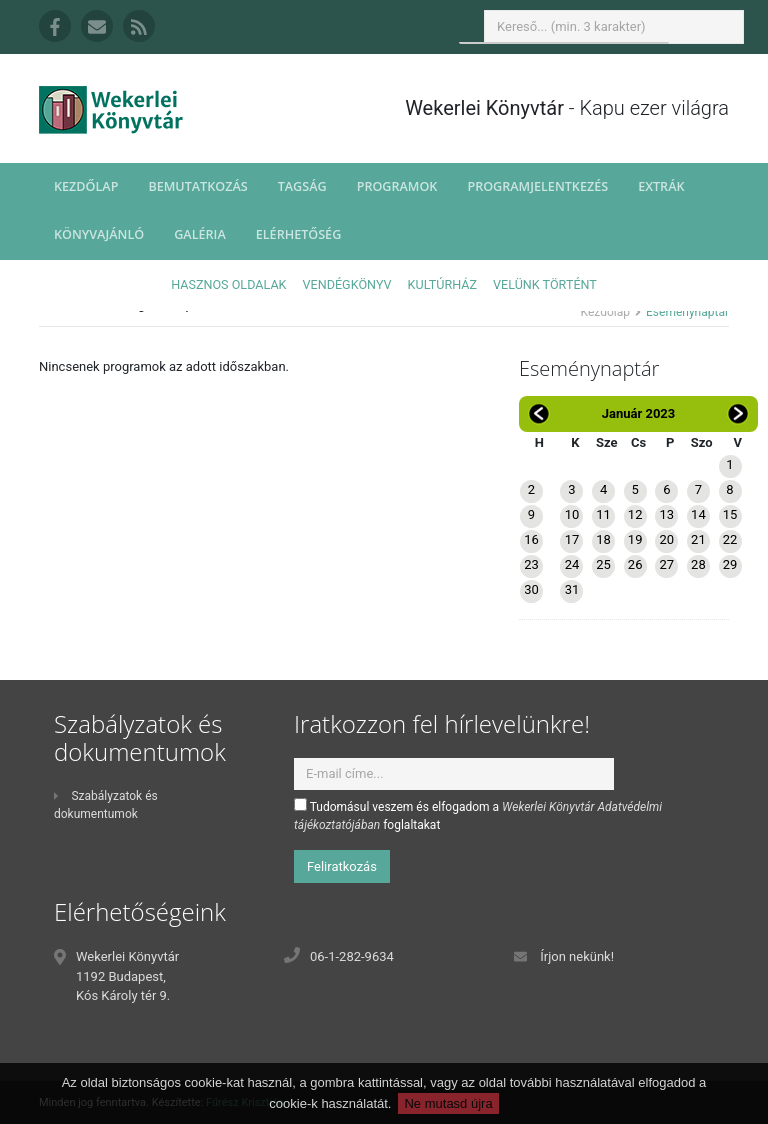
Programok (397, 186)
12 (635, 514)
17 (572, 539)
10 (572, 514)
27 (666, 564)
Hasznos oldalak (228, 284)
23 (531, 564)
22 (730, 539)
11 (603, 514)
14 (698, 514)
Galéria (200, 234)
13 (666, 514)
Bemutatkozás (197, 186)
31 (572, 589)
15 (730, 514)
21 (698, 539)
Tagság (302, 186)
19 (635, 539)
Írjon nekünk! (577, 956)
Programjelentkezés (537, 186)
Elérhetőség (299, 234)
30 (531, 589)
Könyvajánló (99, 234)
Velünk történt (545, 284)
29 (730, 564)
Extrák (661, 186)
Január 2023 (639, 413)
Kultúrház (442, 284)
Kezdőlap (86, 186)
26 (635, 564)
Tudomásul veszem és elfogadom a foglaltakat (478, 815)
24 (572, 564)
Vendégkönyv (347, 284)
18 (603, 539)
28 (698, 564)
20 (666, 539)
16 (531, 539)
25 (603, 564)
